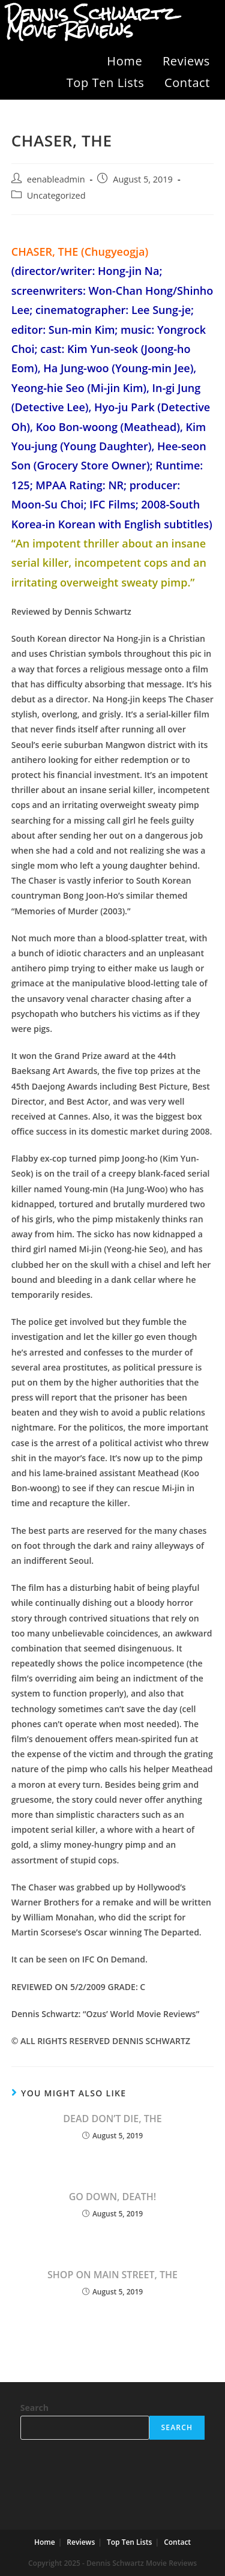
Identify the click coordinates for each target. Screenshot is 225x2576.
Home (124, 61)
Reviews (186, 61)
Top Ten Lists (106, 82)
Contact (187, 82)
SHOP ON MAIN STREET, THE (112, 2274)
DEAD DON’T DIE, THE (112, 2118)
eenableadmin (56, 179)
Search (34, 2407)
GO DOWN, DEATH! (113, 2196)
